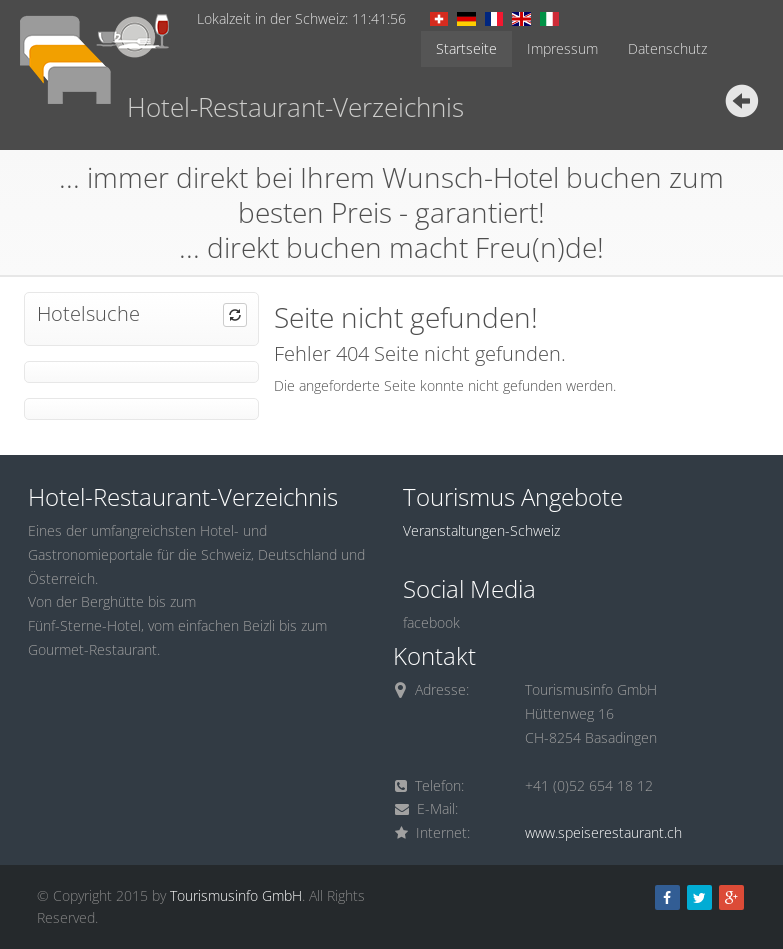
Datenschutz (667, 48)
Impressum (562, 48)
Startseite (466, 48)
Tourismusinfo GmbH (236, 895)
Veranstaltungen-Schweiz (481, 530)
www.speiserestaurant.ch (603, 832)
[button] (235, 315)
